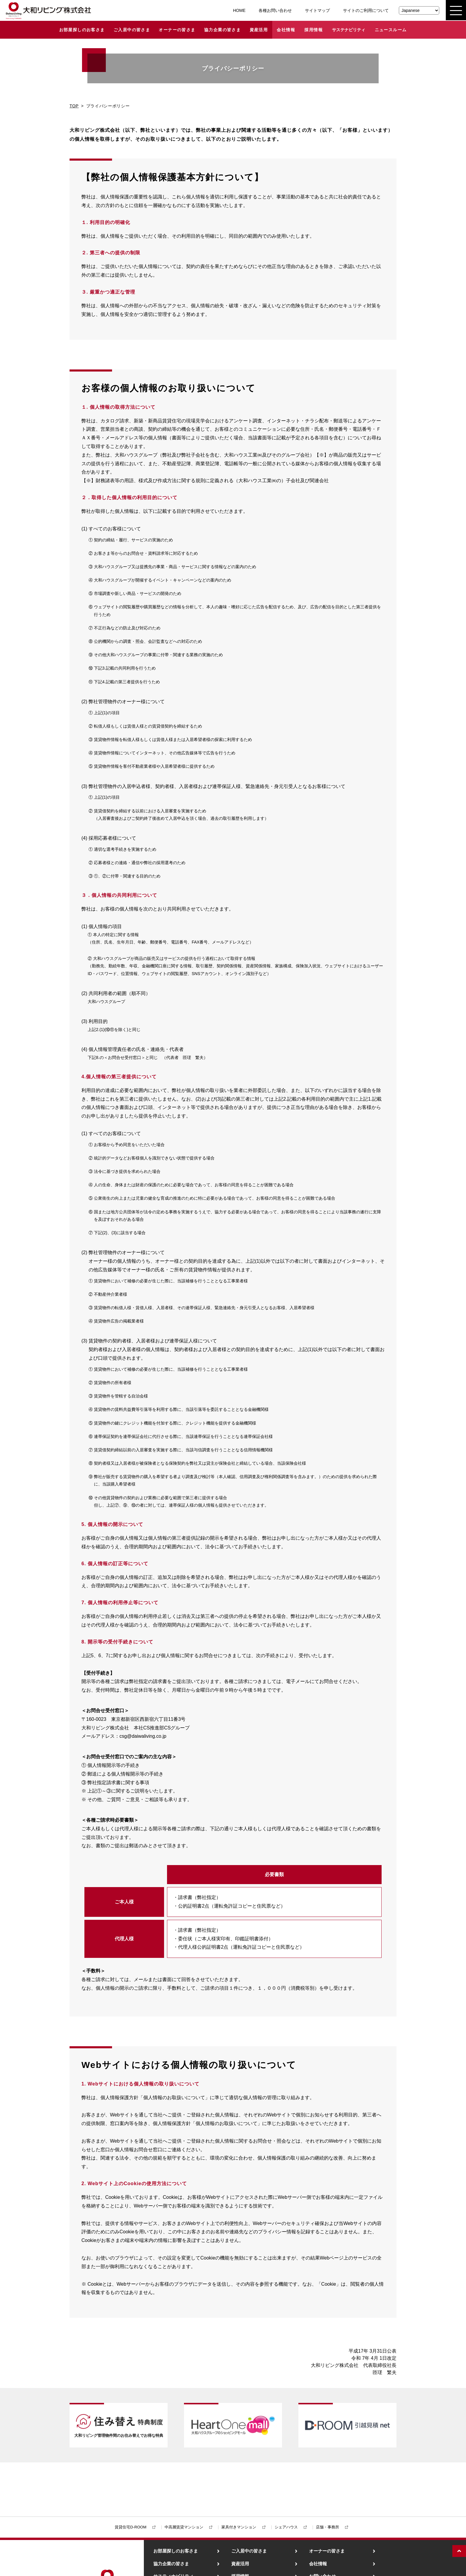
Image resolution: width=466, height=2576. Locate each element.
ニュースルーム (391, 29)
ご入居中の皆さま (132, 29)
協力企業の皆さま (222, 29)
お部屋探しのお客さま (82, 29)
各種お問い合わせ (275, 10)
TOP (74, 106)
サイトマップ (317, 10)
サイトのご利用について (366, 10)
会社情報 (286, 29)
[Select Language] (419, 10)
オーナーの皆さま (177, 29)
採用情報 (313, 29)
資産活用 (259, 29)
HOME (239, 10)
